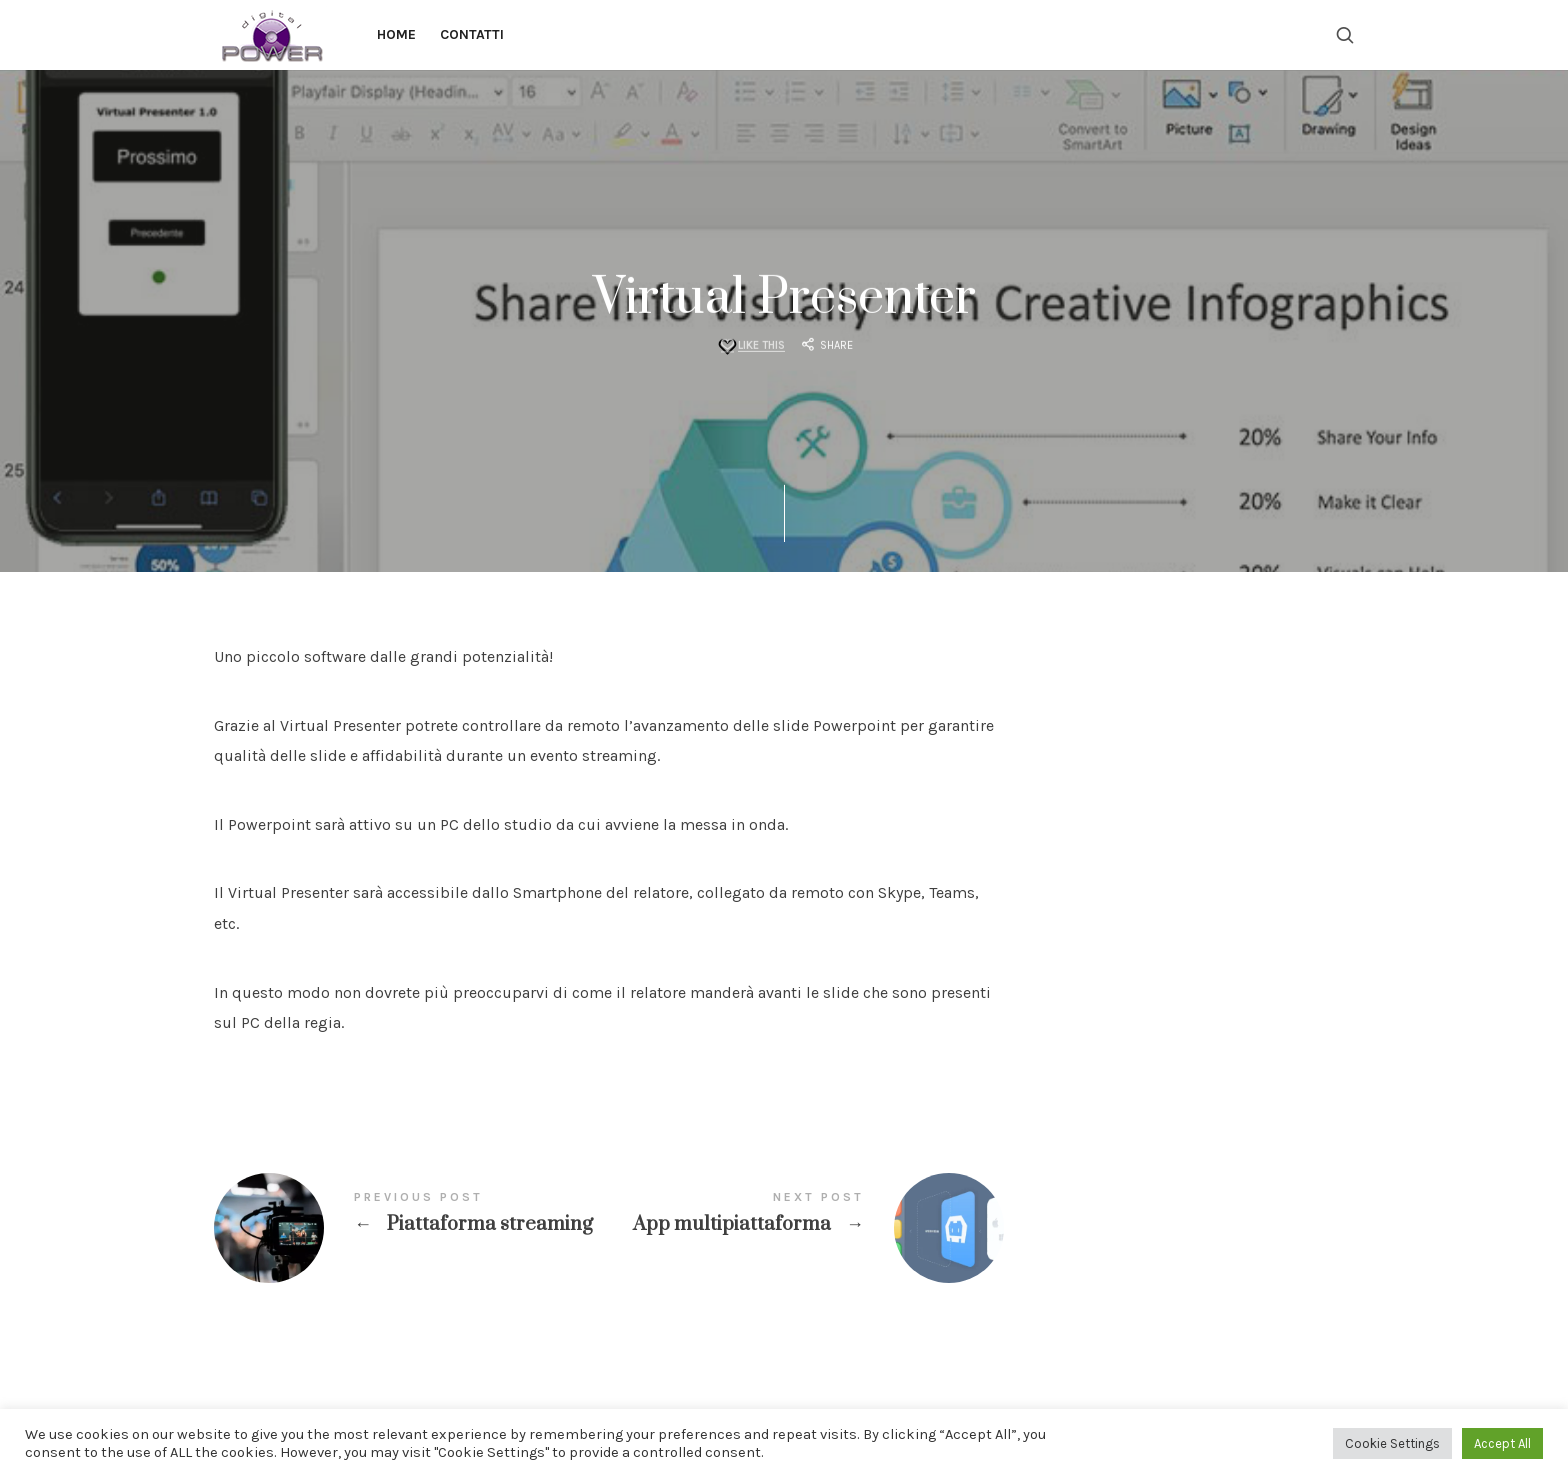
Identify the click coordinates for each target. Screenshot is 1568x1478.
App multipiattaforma (806, 1228)
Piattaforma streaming (411, 1228)
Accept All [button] (1502, 1443)
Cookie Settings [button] (1392, 1443)
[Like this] (750, 346)
